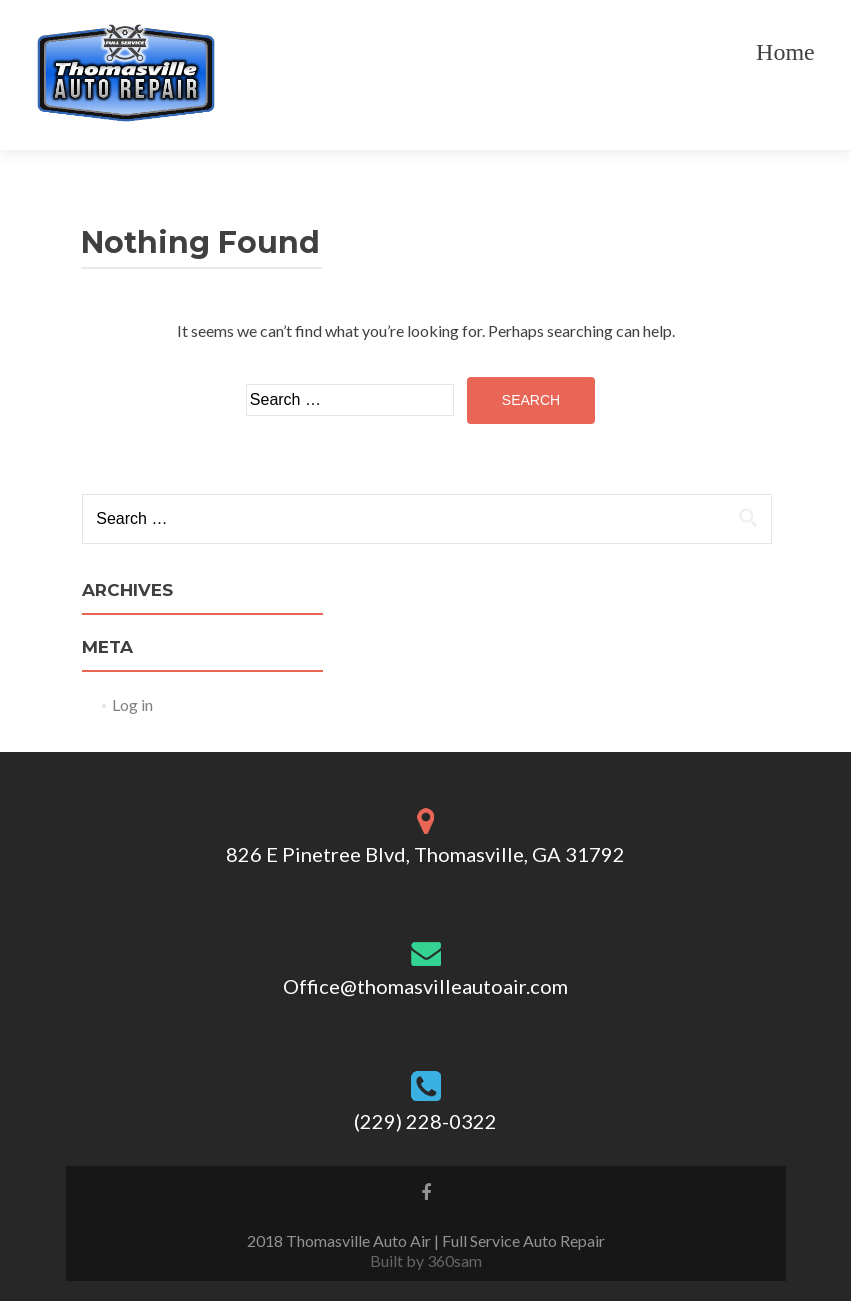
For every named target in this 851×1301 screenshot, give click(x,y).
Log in (132, 704)
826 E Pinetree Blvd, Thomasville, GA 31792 (425, 854)
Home (785, 52)
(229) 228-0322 (425, 1121)
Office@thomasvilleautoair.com (425, 986)
